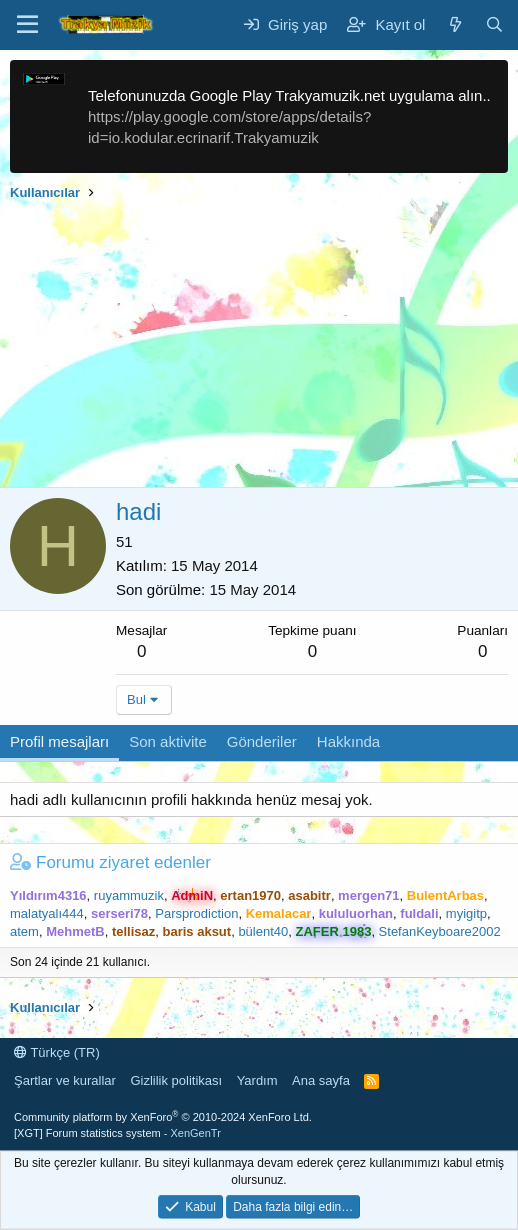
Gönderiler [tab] (262, 741)
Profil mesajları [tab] (59, 741)
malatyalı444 (47, 913)
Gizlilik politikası (176, 1080)
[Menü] (27, 25)
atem (24, 931)
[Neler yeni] (454, 24)
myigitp (466, 913)
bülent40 (263, 931)
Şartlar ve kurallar (65, 1080)
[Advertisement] (259, 347)
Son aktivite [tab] (168, 741)
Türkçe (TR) (57, 1052)
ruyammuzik (129, 895)
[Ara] (494, 24)
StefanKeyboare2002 (440, 931)
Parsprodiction (196, 913)
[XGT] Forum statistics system (117, 1133)
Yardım (257, 1080)
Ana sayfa (321, 1080)
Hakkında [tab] (348, 741)
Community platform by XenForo (163, 1117)
